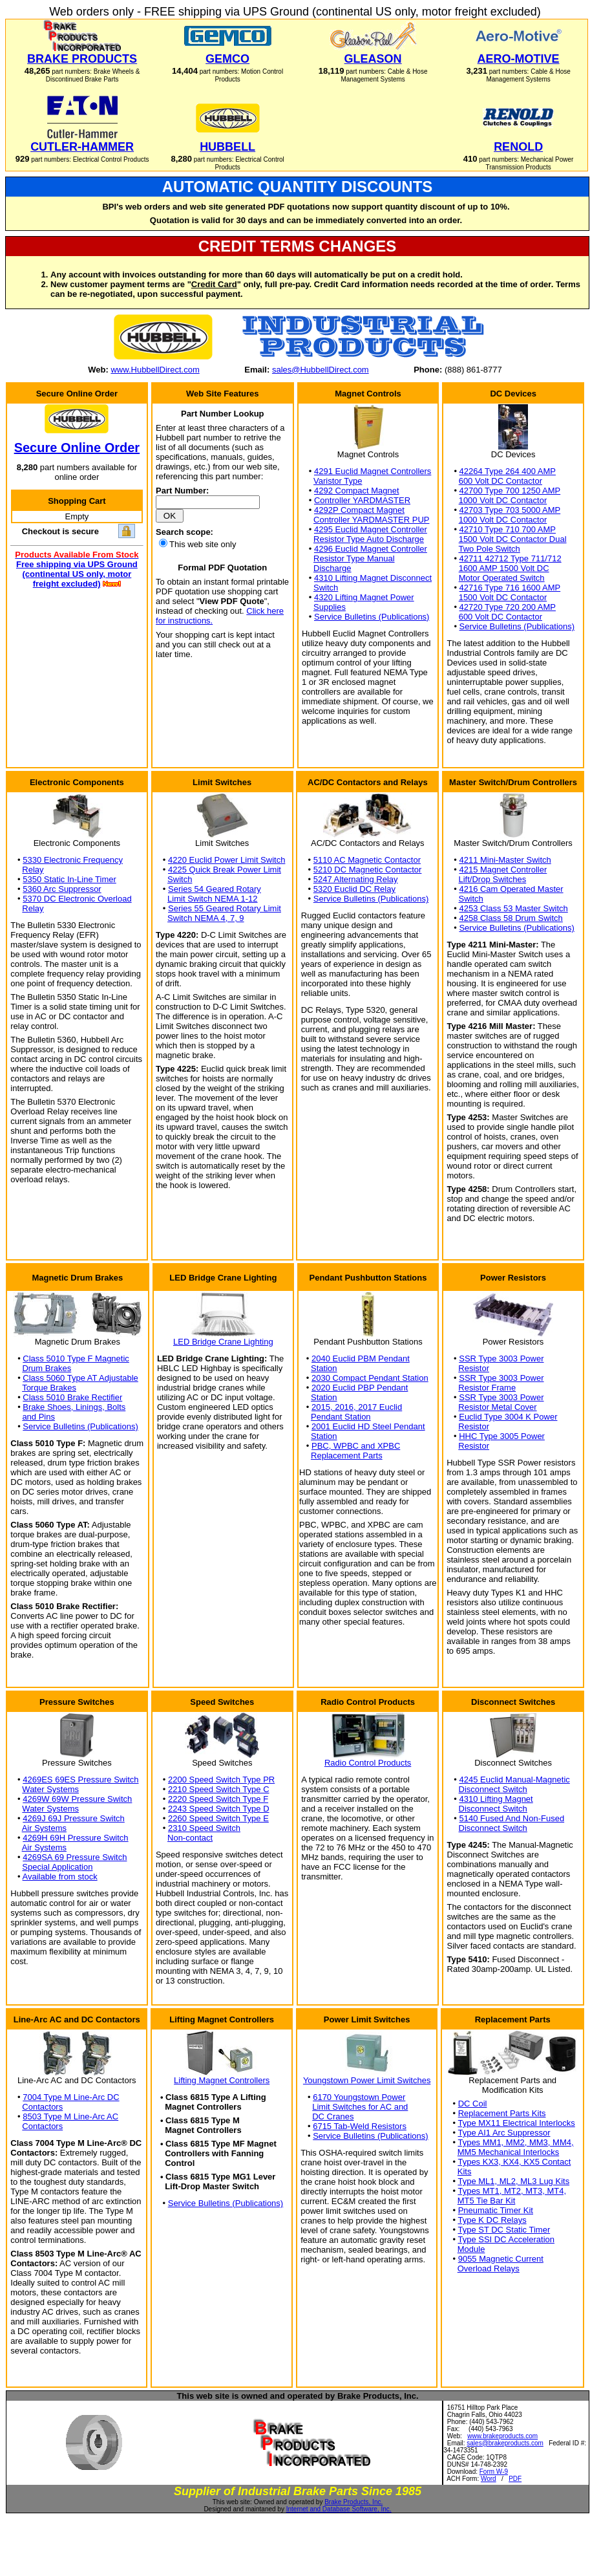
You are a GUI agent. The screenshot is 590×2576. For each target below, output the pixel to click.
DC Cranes (332, 2116)
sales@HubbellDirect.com (320, 369)
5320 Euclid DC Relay (354, 889)
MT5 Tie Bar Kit (487, 2200)
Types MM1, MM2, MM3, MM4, (515, 2142)
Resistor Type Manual (354, 558)
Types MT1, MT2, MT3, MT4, (512, 2191)
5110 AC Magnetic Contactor (367, 860)
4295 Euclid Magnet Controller (370, 529)
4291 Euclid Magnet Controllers (372, 471)
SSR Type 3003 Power (501, 1358)
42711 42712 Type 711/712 (510, 558)
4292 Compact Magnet (356, 490)
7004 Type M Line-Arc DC (71, 2097)
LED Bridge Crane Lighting (223, 1342)
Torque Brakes (49, 1387)
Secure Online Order (77, 447)
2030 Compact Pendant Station (369, 1378)
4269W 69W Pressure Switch (77, 1799)
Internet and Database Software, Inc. (339, 2509)
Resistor (473, 1368)
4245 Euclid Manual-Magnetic (514, 1779)
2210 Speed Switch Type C (218, 1789)
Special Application (57, 1867)
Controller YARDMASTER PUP (371, 520)
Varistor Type (337, 481)
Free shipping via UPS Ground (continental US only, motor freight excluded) (77, 574)
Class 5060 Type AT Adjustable (80, 1378)
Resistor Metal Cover (497, 1407)
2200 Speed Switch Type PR (221, 1779)
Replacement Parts (347, 1455)
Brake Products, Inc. (353, 2502)
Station (324, 1368)
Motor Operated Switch (502, 578)
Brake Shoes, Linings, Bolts (74, 1407)
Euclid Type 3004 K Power (508, 1417)
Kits (465, 2171)
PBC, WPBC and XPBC (355, 1446)
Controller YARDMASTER (362, 500)
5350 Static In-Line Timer (69, 879)
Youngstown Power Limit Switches (367, 2080)
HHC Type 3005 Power (502, 1436)
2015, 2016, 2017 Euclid (356, 1407)
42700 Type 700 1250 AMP (510, 490)
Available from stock (60, 1876)
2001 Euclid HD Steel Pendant (368, 1426)
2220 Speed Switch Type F (218, 1799)
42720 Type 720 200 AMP (507, 607)
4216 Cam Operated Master (511, 889)
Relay (32, 869)
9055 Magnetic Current (500, 2259)
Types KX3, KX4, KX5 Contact (514, 2162)
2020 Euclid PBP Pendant (359, 1387)
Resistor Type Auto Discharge (368, 539)
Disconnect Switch (493, 1789)
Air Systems (44, 1828)
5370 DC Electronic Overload (77, 899)
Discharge (332, 568)
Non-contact (190, 1838)
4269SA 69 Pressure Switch (75, 1857)
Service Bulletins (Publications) (371, 617)
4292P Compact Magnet (359, 510)
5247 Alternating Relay (355, 879)
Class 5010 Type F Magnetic (76, 1358)
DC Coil (472, 2103)
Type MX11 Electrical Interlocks (516, 2123)
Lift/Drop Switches (493, 879)
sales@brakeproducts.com (505, 2443)
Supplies (329, 607)
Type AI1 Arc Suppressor (504, 2133)
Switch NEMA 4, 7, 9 (205, 918)
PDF (515, 2478)
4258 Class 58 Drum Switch (510, 918)
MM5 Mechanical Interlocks (509, 2152)
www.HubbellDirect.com (155, 369)
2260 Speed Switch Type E (218, 1818)
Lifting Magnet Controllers (221, 2080)
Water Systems (50, 1789)
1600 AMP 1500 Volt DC (504, 568)
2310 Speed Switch (204, 1828)
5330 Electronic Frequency (73, 860)
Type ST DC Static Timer (504, 2230)
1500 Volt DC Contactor (503, 597)
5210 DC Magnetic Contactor (367, 869)
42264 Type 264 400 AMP (507, 471)
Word (488, 2478)
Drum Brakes (46, 1368)
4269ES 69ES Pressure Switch (80, 1779)
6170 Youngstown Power (359, 2097)
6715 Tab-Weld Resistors (359, 2126)
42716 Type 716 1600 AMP (510, 587)
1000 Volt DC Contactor (503, 500)
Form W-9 (493, 2471)
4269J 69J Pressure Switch (74, 1818)
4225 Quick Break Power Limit (224, 869)
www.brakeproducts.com (502, 2436)
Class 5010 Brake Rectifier (72, 1397)
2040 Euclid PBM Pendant (360, 1358)
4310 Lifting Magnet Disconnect (373, 578)
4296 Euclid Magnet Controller (370, 549)
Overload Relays (489, 2268)
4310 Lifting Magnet (496, 1799)
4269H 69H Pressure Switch (75, 1838)
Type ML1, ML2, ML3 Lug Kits (513, 2181)
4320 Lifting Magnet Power (364, 597)
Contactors (42, 2107)
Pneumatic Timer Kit (495, 2210)
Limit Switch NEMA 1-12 (212, 899)
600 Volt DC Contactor (500, 481)
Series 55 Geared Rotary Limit (224, 908)
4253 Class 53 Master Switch (513, 908)
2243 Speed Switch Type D (218, 1808)
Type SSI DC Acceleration (506, 2239)
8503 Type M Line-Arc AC (70, 2116)
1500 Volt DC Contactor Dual (513, 539)
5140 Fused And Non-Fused (512, 1818)
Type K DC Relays (492, 2220)
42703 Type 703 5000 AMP (510, 510)
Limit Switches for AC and (360, 2107)
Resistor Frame (487, 1387)
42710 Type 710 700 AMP (507, 529)
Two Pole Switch (489, 549)
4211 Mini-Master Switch (505, 860)
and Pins (38, 1417)
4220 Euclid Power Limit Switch (226, 860)
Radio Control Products (367, 1763)
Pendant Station (341, 1417)
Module (471, 2249)
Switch (325, 587)
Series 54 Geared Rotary (214, 889)
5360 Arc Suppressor (62, 889)
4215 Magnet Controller (503, 869)
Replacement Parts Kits (502, 2113)
